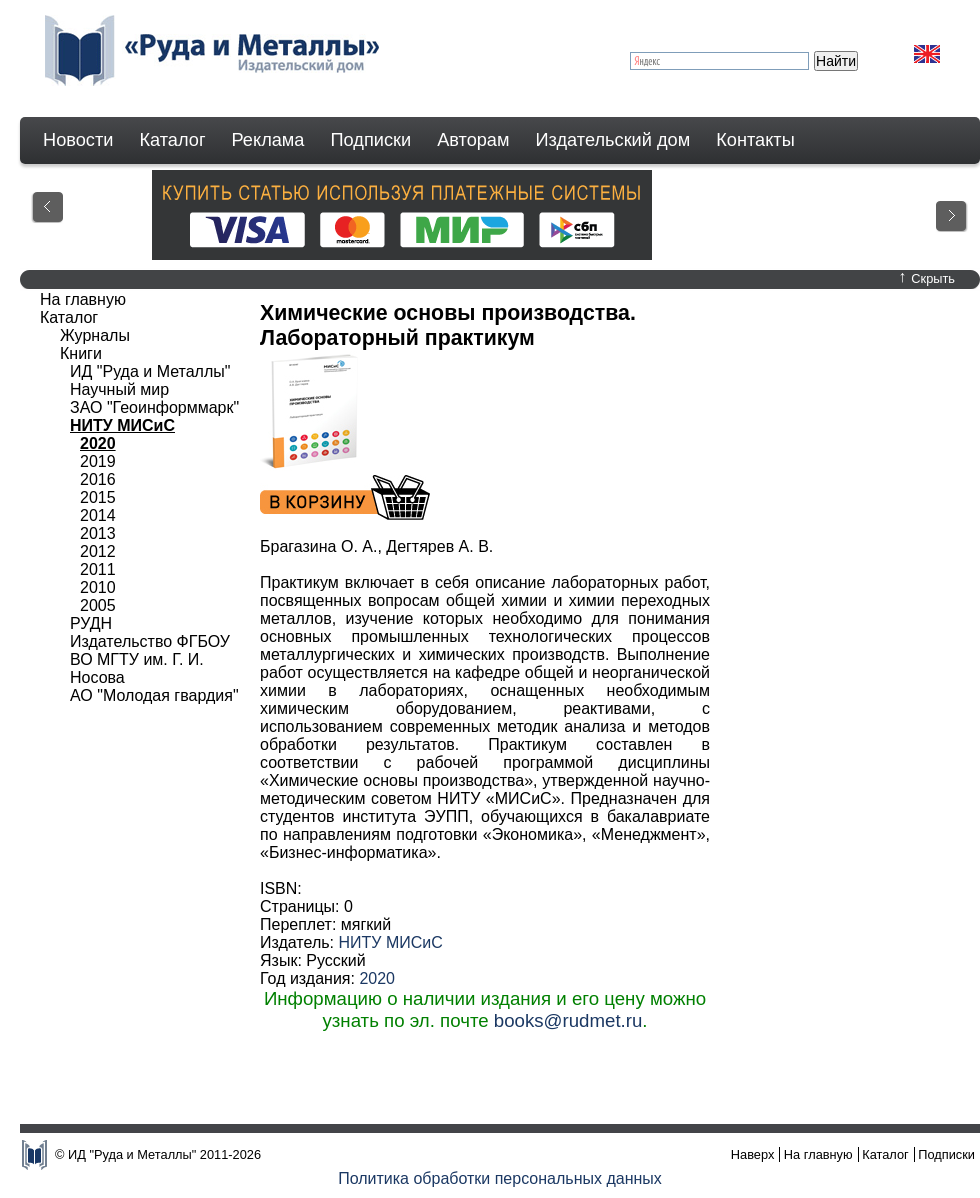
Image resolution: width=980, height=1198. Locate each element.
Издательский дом (613, 140)
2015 (98, 497)
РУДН (91, 623)
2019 (98, 461)
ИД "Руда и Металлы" (150, 371)
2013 (98, 533)
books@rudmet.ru (568, 1020)
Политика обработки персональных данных (500, 1178)
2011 (98, 569)
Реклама (268, 140)
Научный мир (119, 389)
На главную (83, 299)
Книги (81, 353)
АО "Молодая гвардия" (154, 695)
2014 (98, 515)
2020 (377, 978)
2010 (98, 587)
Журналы (95, 335)
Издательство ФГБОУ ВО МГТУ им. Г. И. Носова (150, 659)
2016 (98, 479)
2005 (98, 605)
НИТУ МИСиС (390, 942)
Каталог (172, 140)
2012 (98, 551)
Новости (78, 140)
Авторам (473, 140)
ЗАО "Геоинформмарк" (154, 407)
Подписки (371, 140)
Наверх (753, 1154)
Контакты (755, 140)
